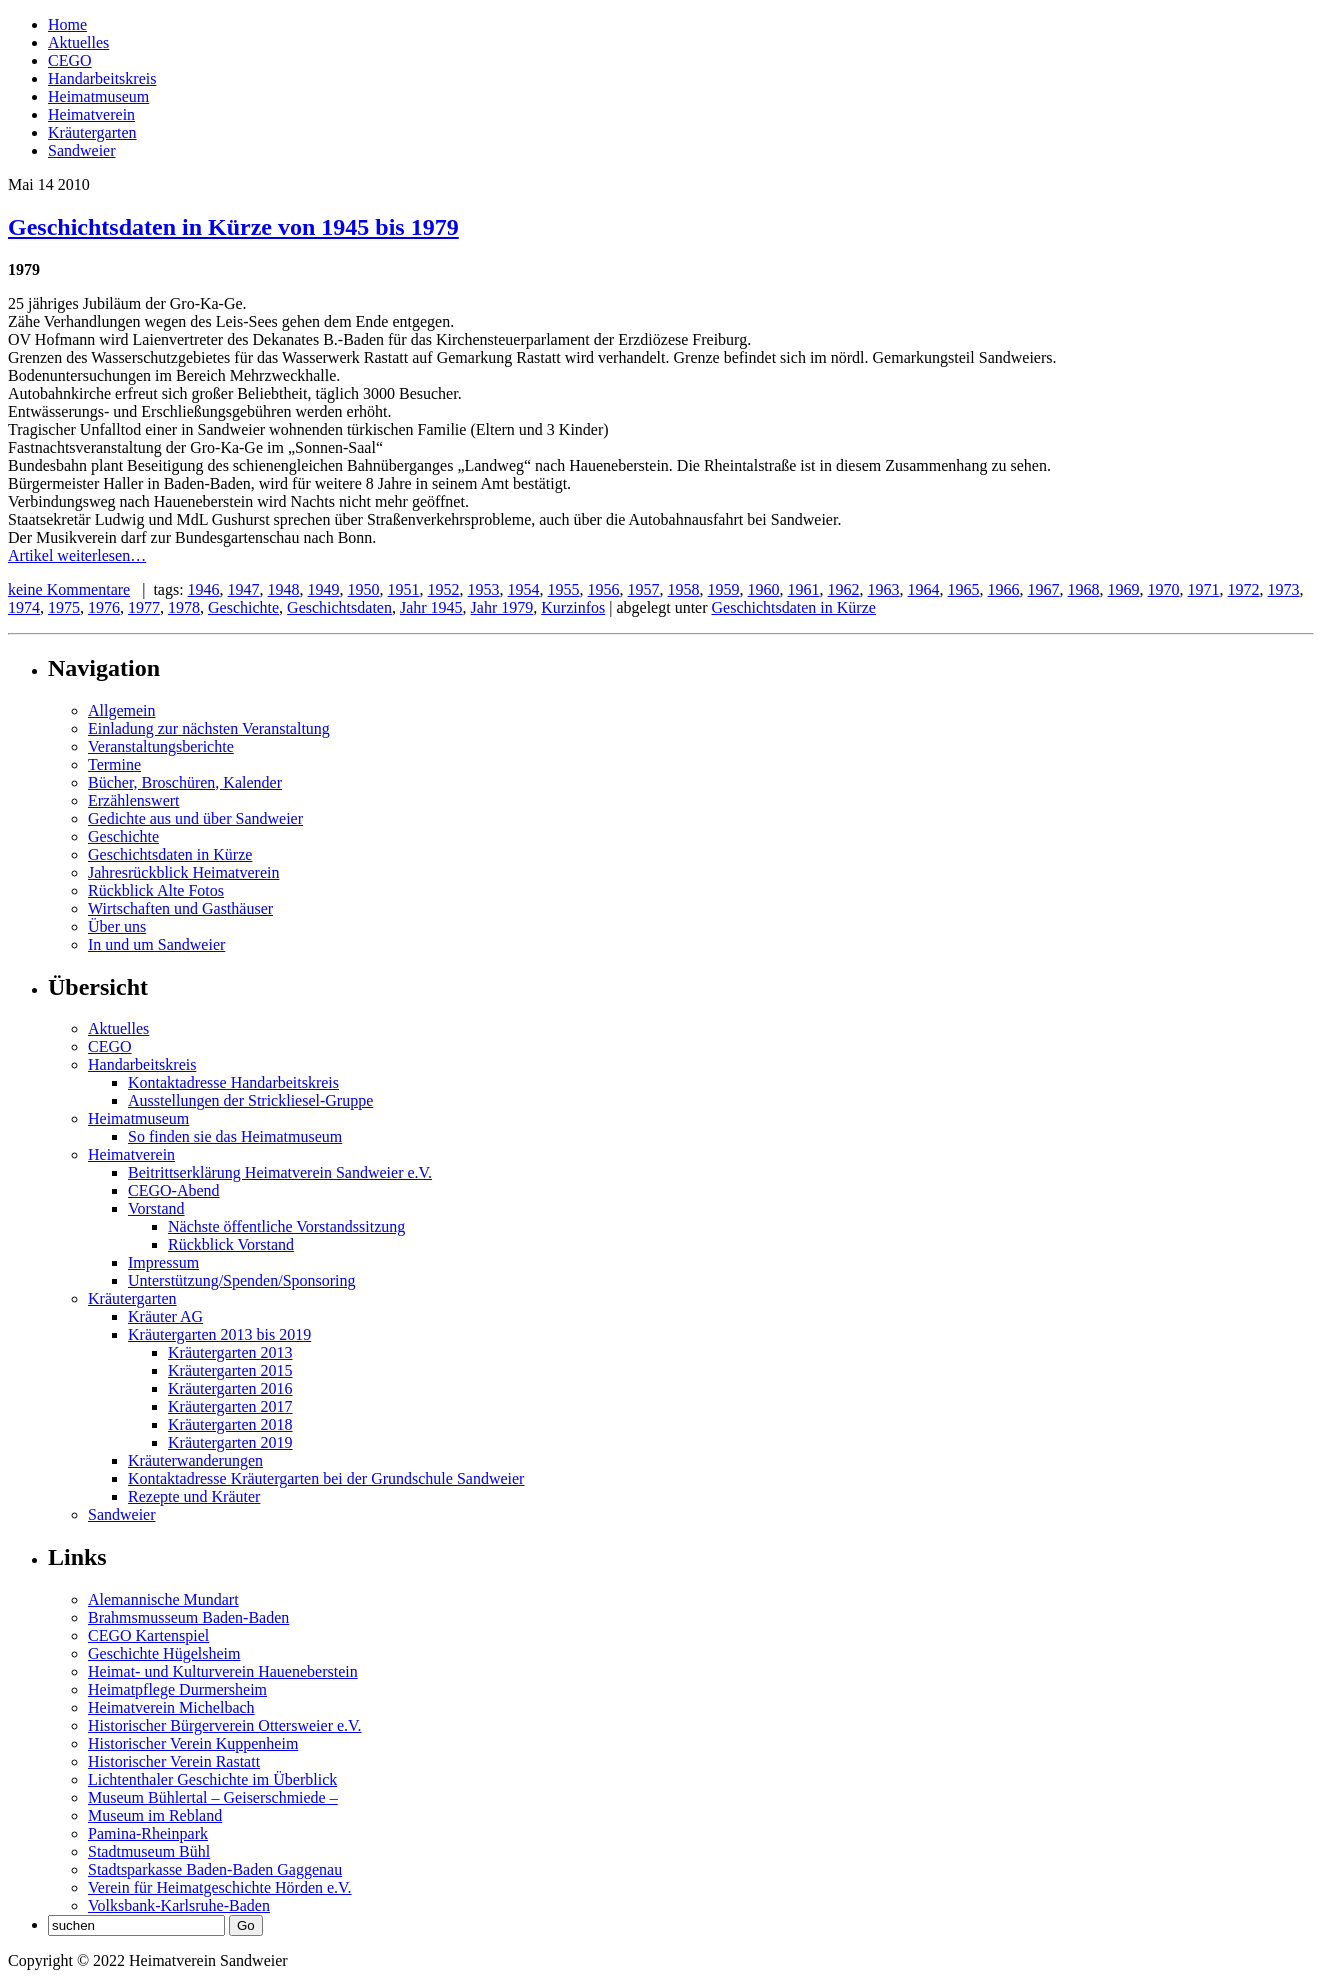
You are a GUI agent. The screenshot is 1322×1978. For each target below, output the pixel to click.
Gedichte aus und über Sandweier (195, 818)
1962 (844, 589)
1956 (604, 589)
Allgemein (122, 710)
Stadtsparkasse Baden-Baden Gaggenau (215, 1869)
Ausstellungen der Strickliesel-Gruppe (250, 1100)
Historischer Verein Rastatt (174, 1761)
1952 (444, 589)
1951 (404, 589)
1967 (1044, 589)
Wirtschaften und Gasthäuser (180, 908)
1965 (964, 589)
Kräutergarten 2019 (230, 1442)
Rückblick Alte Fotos (156, 890)
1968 (1084, 589)
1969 (1124, 589)
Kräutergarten (92, 132)
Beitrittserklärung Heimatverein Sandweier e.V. (280, 1172)
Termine (114, 764)
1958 (684, 589)
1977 (144, 607)
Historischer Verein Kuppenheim (193, 1743)
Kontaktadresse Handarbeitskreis (233, 1082)
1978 (184, 607)
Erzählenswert (134, 800)
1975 (64, 607)
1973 (1284, 589)
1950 (364, 589)
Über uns (117, 926)
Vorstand (156, 1208)
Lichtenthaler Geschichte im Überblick (212, 1779)
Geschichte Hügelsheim (164, 1653)
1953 (484, 589)
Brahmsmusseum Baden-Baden (188, 1617)
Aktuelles (78, 42)
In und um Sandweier (156, 944)
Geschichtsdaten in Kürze (794, 607)
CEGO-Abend (174, 1190)
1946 (204, 589)
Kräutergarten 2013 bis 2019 (219, 1334)
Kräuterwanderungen (195, 1460)
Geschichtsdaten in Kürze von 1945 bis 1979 (233, 227)
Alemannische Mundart (163, 1599)
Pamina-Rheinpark (148, 1833)
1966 (1004, 589)
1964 (924, 589)
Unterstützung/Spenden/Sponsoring (242, 1280)
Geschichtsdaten (339, 607)
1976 (104, 607)
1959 (724, 589)
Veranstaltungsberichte (161, 746)
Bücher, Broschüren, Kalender (185, 782)
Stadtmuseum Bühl (149, 1851)
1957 (644, 589)
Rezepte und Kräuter (194, 1496)
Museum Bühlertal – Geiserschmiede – (213, 1797)
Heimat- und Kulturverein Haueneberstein (223, 1671)
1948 (284, 589)
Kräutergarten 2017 (230, 1406)
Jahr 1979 (502, 607)
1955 (564, 589)
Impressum (163, 1262)
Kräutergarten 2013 (230, 1352)
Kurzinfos (573, 607)
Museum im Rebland (155, 1815)
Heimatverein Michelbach (171, 1707)
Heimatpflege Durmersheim (177, 1689)
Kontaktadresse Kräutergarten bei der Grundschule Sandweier (326, 1478)
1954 (524, 589)
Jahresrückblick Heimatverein (183, 872)
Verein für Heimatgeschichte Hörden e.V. (220, 1887)
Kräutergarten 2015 (230, 1370)
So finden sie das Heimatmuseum (235, 1136)
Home (67, 24)
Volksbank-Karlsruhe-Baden (179, 1905)
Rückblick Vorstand (231, 1244)
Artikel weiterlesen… (77, 555)
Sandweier (82, 150)
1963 (884, 589)
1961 (804, 589)
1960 (764, 589)
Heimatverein (91, 114)
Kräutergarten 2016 (230, 1388)
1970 (1164, 589)
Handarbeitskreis (102, 78)
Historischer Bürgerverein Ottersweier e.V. (225, 1725)
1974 (24, 607)
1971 (1204, 589)
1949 (324, 589)
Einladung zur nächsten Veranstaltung (209, 728)
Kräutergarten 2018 (230, 1424)
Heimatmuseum (98, 96)
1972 (1244, 589)
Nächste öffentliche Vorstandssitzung (286, 1226)
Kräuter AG (165, 1316)
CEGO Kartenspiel (148, 1635)
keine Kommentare (69, 589)
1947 (244, 589)
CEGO (70, 60)
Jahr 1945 (431, 607)
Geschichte (243, 607)
